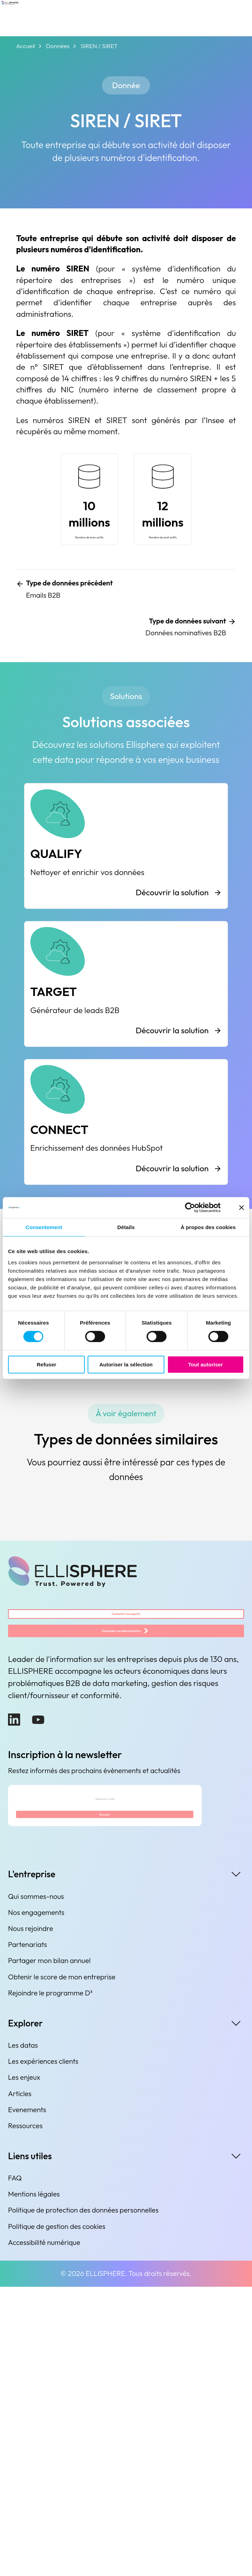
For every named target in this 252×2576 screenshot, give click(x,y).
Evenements (27, 2398)
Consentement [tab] (43, 1227)
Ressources (25, 2414)
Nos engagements (36, 2201)
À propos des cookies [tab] (208, 1227)
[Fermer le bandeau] (241, 1207)
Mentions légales (34, 2483)
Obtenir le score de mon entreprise (61, 2266)
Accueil (25, 46)
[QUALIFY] (125, 1013)
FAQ (15, 2467)
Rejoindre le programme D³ (50, 2282)
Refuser (46, 1364)
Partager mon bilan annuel (49, 2250)
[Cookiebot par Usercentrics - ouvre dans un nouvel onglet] (190, 1207)
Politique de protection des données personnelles (83, 2499)
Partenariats (27, 2234)
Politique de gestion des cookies (56, 2515)
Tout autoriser (205, 1364)
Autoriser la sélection (126, 1364)
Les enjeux (24, 2366)
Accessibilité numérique (44, 2531)
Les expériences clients (43, 2350)
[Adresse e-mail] (104, 2069)
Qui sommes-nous (36, 2185)
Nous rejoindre (30, 2217)
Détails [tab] (126, 1227)
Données (57, 46)
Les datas (23, 2334)
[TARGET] (125, 1171)
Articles (19, 2382)
